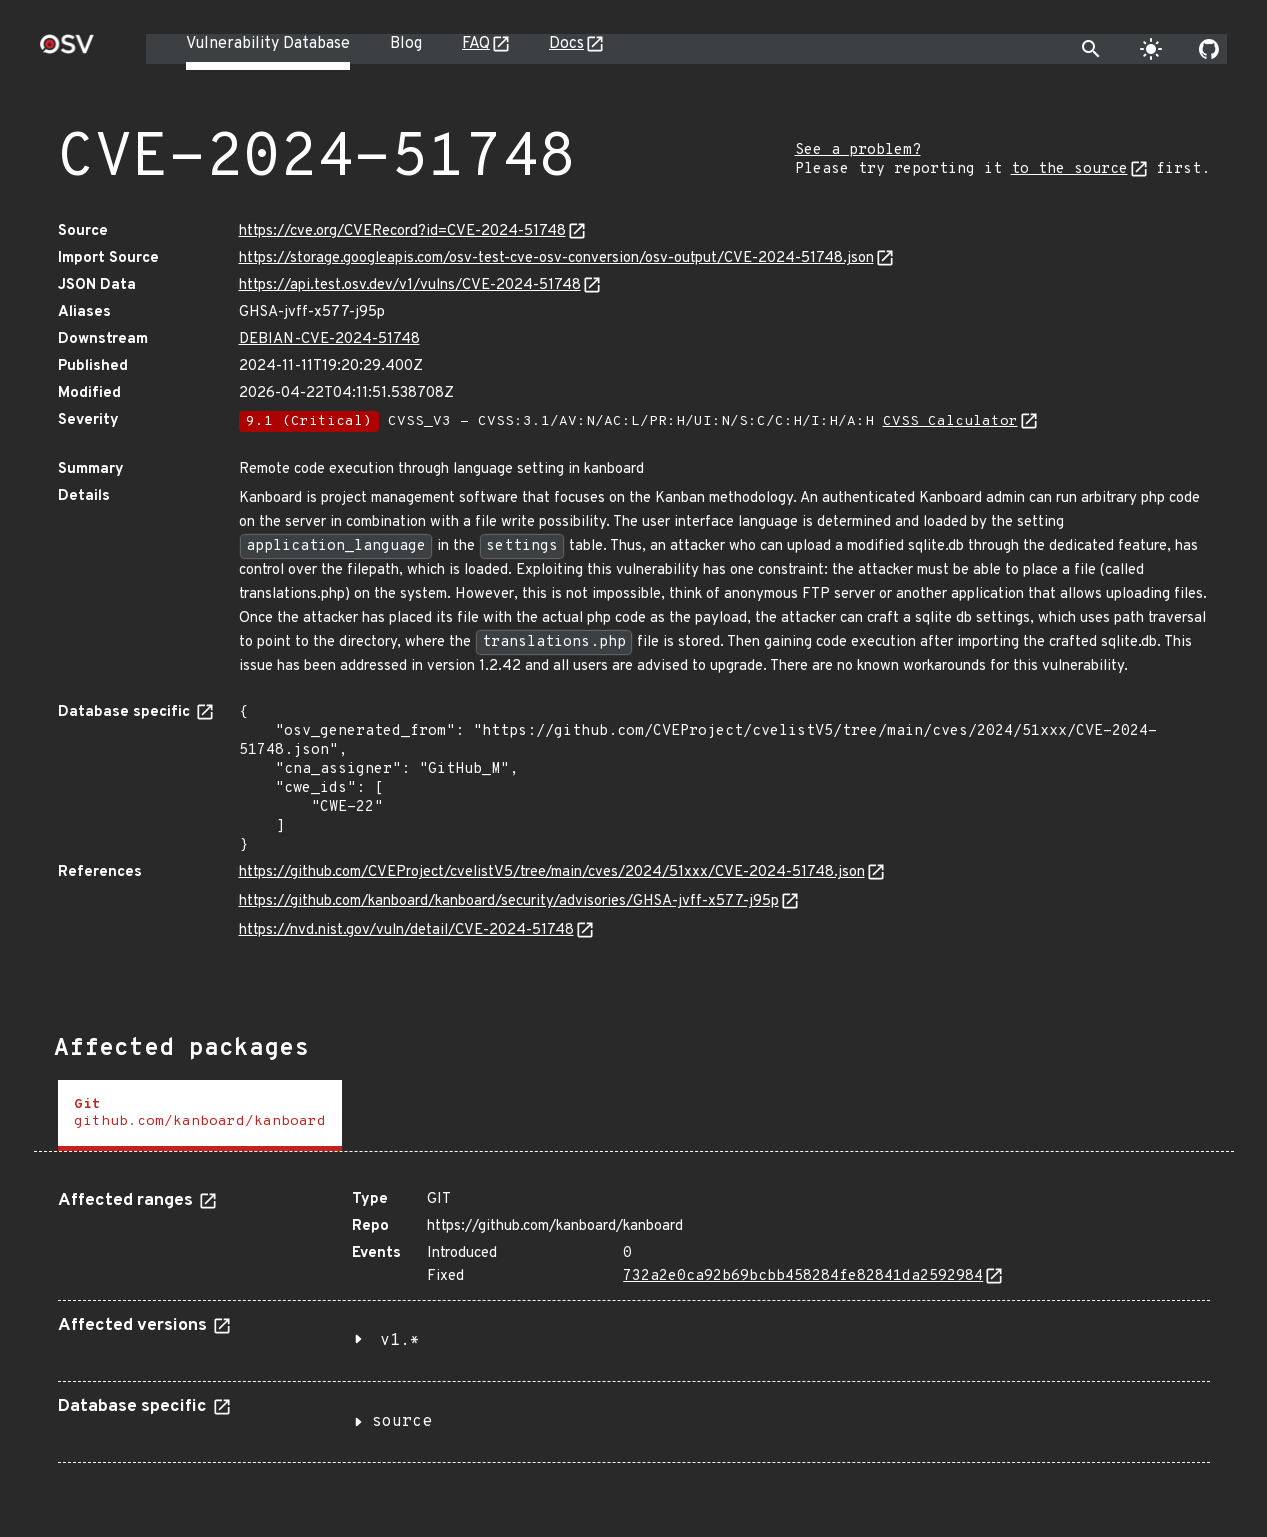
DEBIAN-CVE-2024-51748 (329, 339)
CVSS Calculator (950, 421)
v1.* (400, 1341)
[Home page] (67, 50)
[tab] (200, 1115)
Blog (406, 44)
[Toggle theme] (1151, 49)
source (402, 1422)
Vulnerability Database (268, 44)
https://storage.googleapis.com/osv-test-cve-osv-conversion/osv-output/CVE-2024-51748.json (556, 258)
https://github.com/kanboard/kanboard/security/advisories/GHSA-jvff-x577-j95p (509, 901)
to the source (1069, 169)
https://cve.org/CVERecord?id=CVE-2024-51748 (402, 231)
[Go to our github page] (1209, 49)
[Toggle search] (1091, 49)
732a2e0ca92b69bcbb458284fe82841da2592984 (803, 1276)
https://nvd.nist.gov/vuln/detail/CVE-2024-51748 (406, 930)
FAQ (476, 44)
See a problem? (858, 150)
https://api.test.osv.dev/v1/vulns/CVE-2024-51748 (410, 285)
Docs (566, 44)
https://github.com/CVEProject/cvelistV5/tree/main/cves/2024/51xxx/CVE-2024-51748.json (552, 872)
